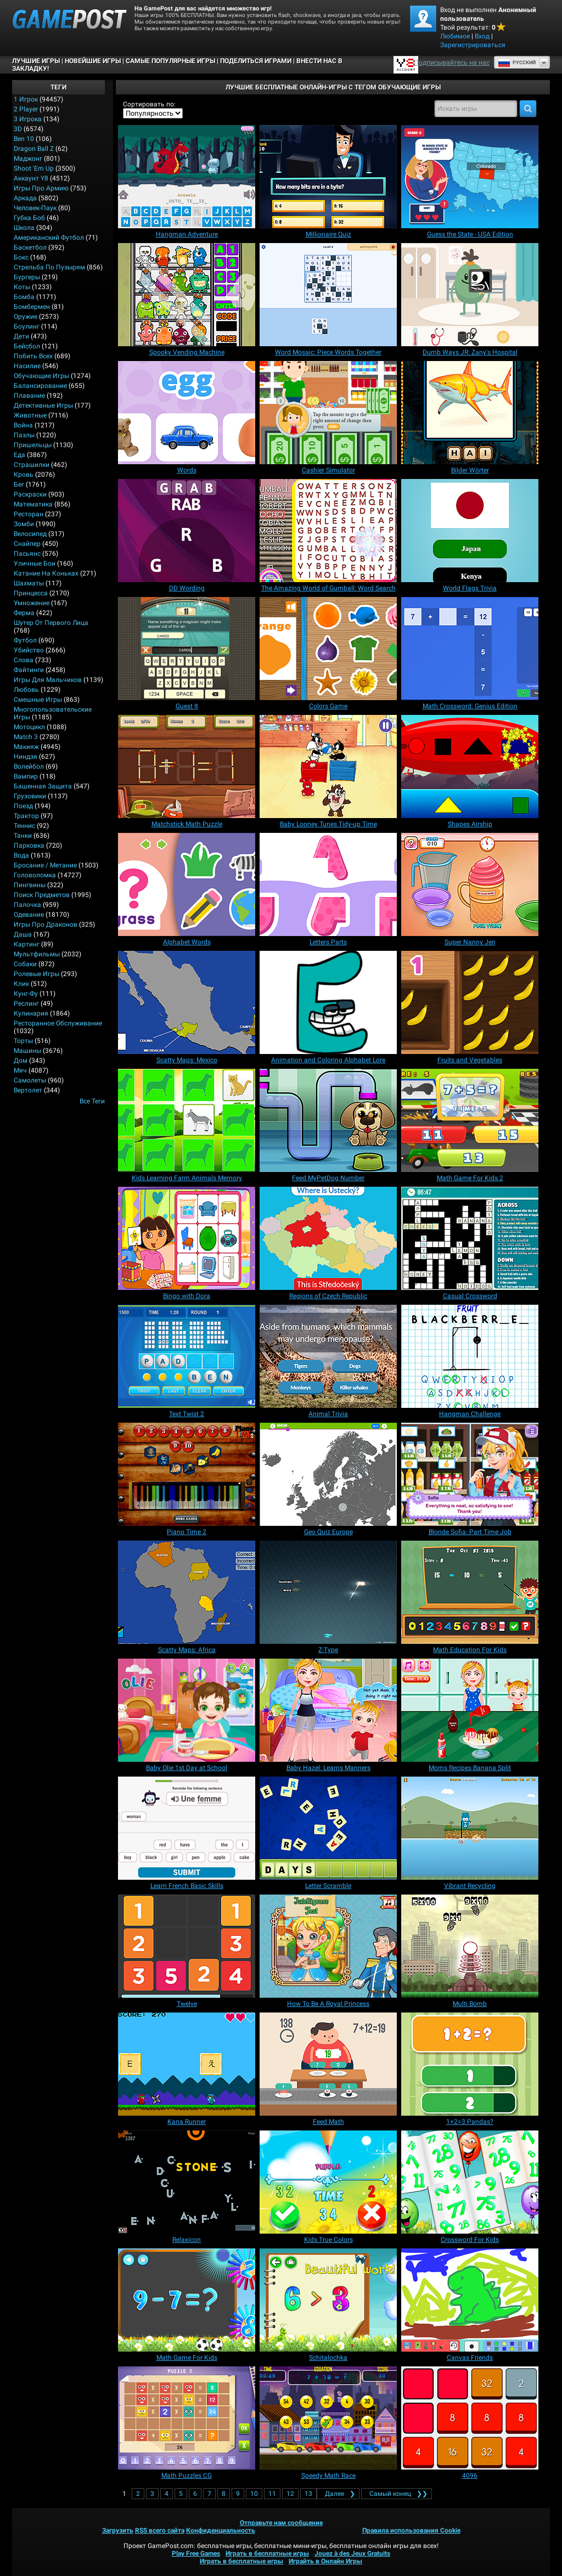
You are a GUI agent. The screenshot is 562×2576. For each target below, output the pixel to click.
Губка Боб (29, 218)
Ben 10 (24, 139)
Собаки (25, 964)
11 (272, 2494)
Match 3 (26, 737)
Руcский (517, 62)
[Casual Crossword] (470, 1238)
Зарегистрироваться (472, 45)
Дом (20, 1060)
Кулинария (31, 1013)
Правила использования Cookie (411, 2530)
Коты (22, 287)
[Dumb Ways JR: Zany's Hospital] (470, 295)
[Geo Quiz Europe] (328, 1474)
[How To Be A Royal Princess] (328, 1946)
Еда (19, 455)
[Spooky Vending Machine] (186, 295)
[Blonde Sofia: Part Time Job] (470, 1474)
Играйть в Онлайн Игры (325, 2561)
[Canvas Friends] (470, 2300)
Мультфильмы (37, 954)
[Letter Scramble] (328, 1828)
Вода (21, 855)
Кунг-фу (26, 993)
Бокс (21, 257)
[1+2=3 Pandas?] (470, 2064)
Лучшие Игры (36, 61)
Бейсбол (27, 346)
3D (18, 129)
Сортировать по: (149, 104)
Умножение (31, 603)
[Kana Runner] (186, 2064)
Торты (23, 1041)
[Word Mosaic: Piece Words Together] (328, 295)
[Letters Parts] (328, 884)
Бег (19, 484)
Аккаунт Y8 (31, 178)
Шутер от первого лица (51, 623)
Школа (24, 228)
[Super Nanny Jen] (470, 884)
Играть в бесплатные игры (267, 2553)
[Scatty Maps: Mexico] (186, 1002)
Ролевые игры (36, 974)
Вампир (26, 776)
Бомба (24, 297)
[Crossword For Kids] (470, 2182)
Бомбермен (32, 307)
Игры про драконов (45, 924)
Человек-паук (35, 208)
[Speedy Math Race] (328, 2418)
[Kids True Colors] (328, 2182)
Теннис (24, 826)
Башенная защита (43, 786)
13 (308, 2494)
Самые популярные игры (170, 61)
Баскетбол (30, 247)
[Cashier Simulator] (328, 412)
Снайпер (27, 544)
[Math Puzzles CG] (186, 2418)
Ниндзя (25, 756)
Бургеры (27, 277)
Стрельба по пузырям (49, 267)
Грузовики (30, 796)
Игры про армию (41, 188)
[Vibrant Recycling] (470, 1828)
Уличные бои (34, 563)
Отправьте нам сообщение (281, 2523)
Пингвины (30, 885)
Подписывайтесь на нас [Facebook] (452, 62)
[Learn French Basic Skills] (186, 1828)
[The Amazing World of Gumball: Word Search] (328, 530)
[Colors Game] (328, 648)
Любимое (455, 36)
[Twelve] (186, 1946)
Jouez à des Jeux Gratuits (352, 2553)
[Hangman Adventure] (186, 177)
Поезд (23, 806)
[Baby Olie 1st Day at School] (186, 1710)
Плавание (29, 395)
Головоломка (35, 875)
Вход (482, 36)
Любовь (26, 690)
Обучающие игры (41, 376)
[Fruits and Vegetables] (470, 1002)
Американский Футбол (49, 237)
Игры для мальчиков (48, 680)
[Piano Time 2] (186, 1474)
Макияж (26, 747)
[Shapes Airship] (470, 766)
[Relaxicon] (186, 2182)
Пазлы (24, 435)
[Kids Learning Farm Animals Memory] (186, 1120)
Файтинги (29, 670)
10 (254, 2494)
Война (23, 425)
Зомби (24, 524)
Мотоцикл (29, 727)
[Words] (186, 412)
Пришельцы (33, 445)
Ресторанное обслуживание (58, 1023)
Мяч (20, 1070)
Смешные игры (38, 699)
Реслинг (26, 1003)
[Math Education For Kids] (470, 1592)
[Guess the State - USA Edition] (470, 177)
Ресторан (28, 514)
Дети (21, 336)
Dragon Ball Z (34, 149)
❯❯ (397, 2494)
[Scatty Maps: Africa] (186, 1592)
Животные (30, 415)
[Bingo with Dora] (186, 1238)
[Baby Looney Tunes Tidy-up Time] (328, 766)
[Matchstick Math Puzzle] (186, 766)
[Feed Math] (328, 2064)
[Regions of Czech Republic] (328, 1238)
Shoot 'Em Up (34, 168)
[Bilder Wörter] (470, 412)
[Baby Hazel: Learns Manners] (328, 1710)
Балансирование (40, 386)
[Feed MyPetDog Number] (328, 1120)
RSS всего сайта (159, 2530)
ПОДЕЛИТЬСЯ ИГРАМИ (255, 61)
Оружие (25, 316)
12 (290, 2494)
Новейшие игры (93, 61)
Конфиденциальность (220, 2530)
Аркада (25, 198)
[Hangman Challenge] (470, 1356)
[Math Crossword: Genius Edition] (470, 648)
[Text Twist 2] (186, 1356)
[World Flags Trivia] (470, 530)
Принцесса (31, 593)
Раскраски (30, 494)
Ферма (24, 613)
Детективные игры (43, 405)
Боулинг (27, 326)
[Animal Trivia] (328, 1356)
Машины (27, 1051)
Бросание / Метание (45, 865)
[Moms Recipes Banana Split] (470, 1710)
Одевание (29, 914)
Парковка (29, 845)
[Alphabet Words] (186, 884)
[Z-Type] (328, 1592)
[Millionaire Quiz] (328, 177)
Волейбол (29, 766)
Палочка (27, 905)
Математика (33, 504)
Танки (23, 835)
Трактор (26, 816)
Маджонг (28, 158)
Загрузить (117, 2530)
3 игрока (28, 119)
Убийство (29, 650)
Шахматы (29, 583)
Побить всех (33, 356)
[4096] (470, 2418)
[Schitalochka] (328, 2300)
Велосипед (30, 534)
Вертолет (28, 1090)
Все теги (92, 1101)
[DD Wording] (186, 530)
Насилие (27, 366)
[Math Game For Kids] (186, 2300)
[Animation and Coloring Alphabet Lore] (328, 1002)
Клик (21, 984)
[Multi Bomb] (470, 1946)
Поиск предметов (42, 895)
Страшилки (31, 465)
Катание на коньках (46, 573)
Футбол (25, 640)
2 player (26, 109)
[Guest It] (186, 648)
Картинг (27, 944)
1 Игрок (26, 99)
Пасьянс (27, 553)
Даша (23, 934)
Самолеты (30, 1080)
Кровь (23, 474)
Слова (23, 660)
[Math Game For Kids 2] (470, 1120)
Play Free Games (196, 2553)
